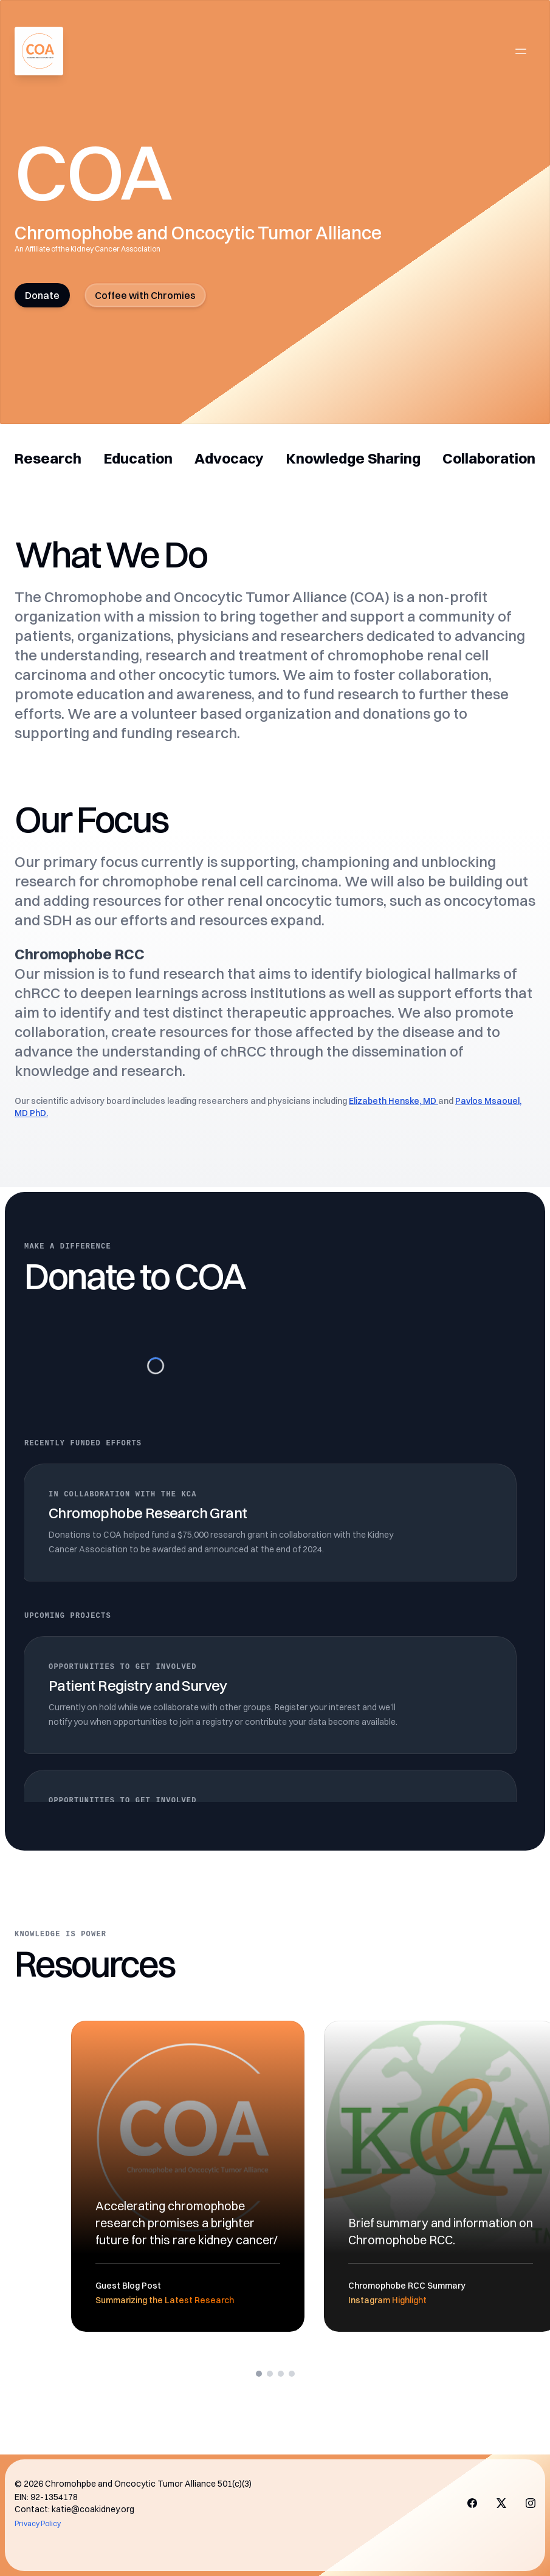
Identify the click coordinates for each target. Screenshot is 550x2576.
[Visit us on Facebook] (472, 2503)
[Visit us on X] (501, 2503)
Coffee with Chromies (145, 295)
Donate (42, 295)
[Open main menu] (520, 51)
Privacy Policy (38, 2523)
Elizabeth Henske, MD (393, 1100)
